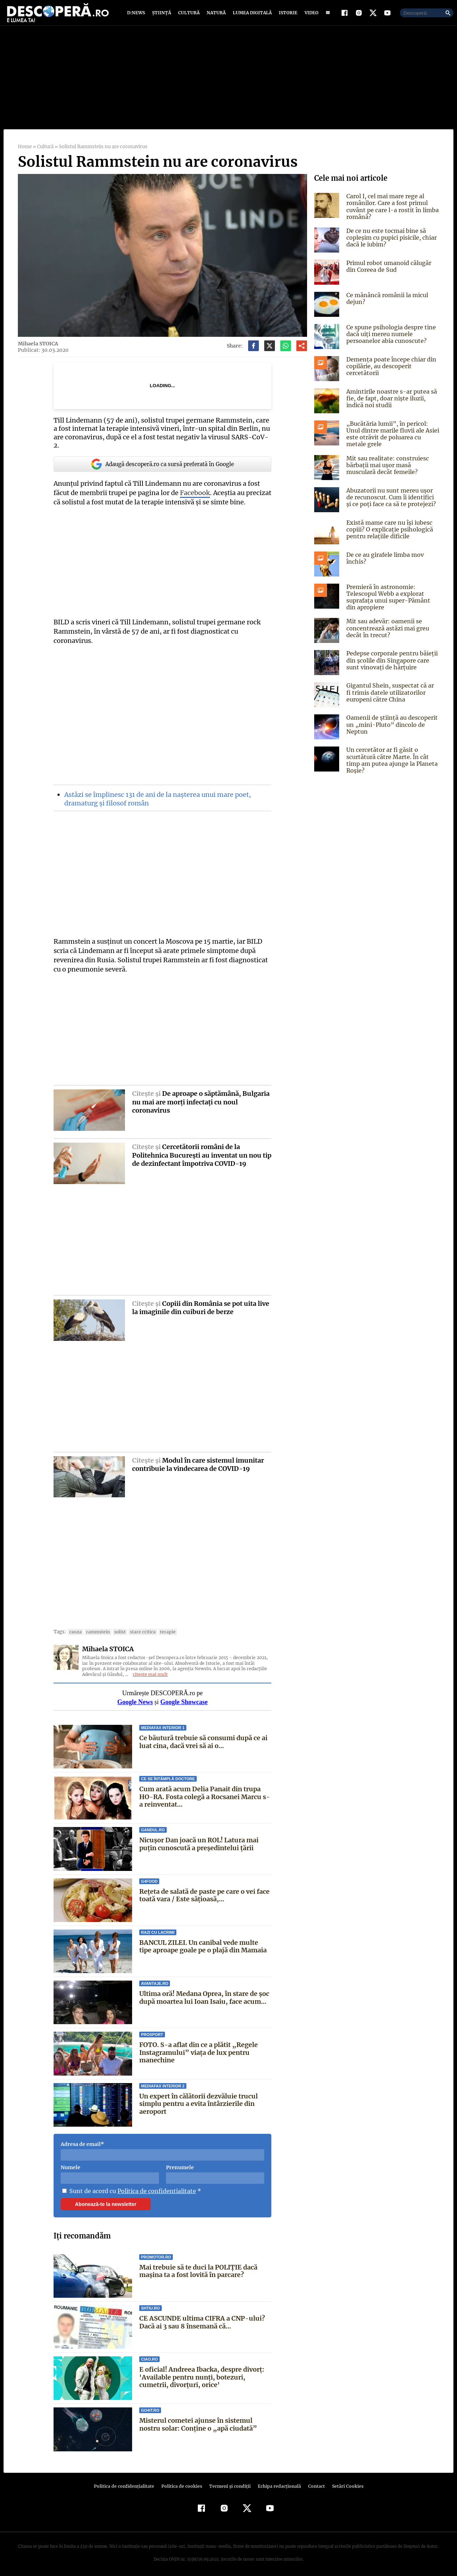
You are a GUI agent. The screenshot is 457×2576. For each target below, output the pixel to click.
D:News (137, 15)
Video (310, 15)
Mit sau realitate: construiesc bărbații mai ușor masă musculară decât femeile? (385, 470)
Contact (313, 2482)
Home (24, 152)
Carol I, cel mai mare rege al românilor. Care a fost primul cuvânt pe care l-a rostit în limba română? (391, 211)
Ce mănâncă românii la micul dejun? (386, 303)
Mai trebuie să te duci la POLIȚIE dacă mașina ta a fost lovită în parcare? (198, 2268)
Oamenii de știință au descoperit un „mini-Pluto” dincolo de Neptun (390, 729)
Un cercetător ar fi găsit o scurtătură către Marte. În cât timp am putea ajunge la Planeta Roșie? (391, 765)
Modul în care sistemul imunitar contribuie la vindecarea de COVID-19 (198, 1461)
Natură (215, 15)
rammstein (96, 1628)
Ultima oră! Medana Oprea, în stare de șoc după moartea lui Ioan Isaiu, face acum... (203, 1994)
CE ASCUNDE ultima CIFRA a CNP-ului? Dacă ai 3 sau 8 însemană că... (201, 2319)
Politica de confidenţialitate (127, 2482)
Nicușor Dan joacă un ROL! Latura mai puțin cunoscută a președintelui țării (198, 1841)
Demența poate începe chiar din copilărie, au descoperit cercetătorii (389, 371)
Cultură (188, 15)
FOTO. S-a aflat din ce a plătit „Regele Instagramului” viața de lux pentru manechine (197, 2049)
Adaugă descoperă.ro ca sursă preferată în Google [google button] (162, 460)
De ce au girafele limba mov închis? (384, 563)
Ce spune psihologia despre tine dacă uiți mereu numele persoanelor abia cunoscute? (389, 339)
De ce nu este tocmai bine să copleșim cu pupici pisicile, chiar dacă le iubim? (390, 242)
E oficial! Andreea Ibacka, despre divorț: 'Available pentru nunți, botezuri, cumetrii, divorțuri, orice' (201, 2374)
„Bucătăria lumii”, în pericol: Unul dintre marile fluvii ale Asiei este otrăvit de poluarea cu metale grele (392, 439)
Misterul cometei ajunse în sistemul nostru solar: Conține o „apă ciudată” (197, 2421)
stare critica (139, 1628)
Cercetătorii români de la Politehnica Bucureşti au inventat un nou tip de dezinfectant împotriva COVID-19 (197, 1151)
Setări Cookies (344, 2482)
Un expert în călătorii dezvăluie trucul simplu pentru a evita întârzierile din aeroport (198, 2100)
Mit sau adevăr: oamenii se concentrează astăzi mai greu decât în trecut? (386, 633)
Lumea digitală (251, 15)
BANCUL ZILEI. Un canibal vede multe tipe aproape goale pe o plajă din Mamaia (203, 1943)
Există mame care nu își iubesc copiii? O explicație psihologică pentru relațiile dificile (388, 534)
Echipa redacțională (277, 2482)
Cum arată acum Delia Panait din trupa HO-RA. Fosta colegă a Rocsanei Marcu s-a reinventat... (205, 1793)
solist (117, 1628)
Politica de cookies (182, 2482)
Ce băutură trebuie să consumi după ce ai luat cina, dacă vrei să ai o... (203, 1738)
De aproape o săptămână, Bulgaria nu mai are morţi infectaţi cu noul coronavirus (200, 1098)
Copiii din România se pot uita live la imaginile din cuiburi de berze (201, 1304)
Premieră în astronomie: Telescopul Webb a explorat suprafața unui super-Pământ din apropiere (392, 602)
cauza (74, 1628)
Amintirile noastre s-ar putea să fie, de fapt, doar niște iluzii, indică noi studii (389, 403)
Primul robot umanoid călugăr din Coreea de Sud (388, 271)
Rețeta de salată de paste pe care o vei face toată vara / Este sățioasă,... (204, 1892)
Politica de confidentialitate (154, 2187)
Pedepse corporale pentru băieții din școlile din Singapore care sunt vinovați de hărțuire (390, 665)
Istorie (286, 15)
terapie (163, 1628)
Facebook (193, 489)
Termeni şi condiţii (229, 2482)
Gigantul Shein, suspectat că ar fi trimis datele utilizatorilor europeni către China (391, 697)
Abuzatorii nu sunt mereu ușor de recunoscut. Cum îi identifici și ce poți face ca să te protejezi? (392, 502)
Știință (162, 15)
